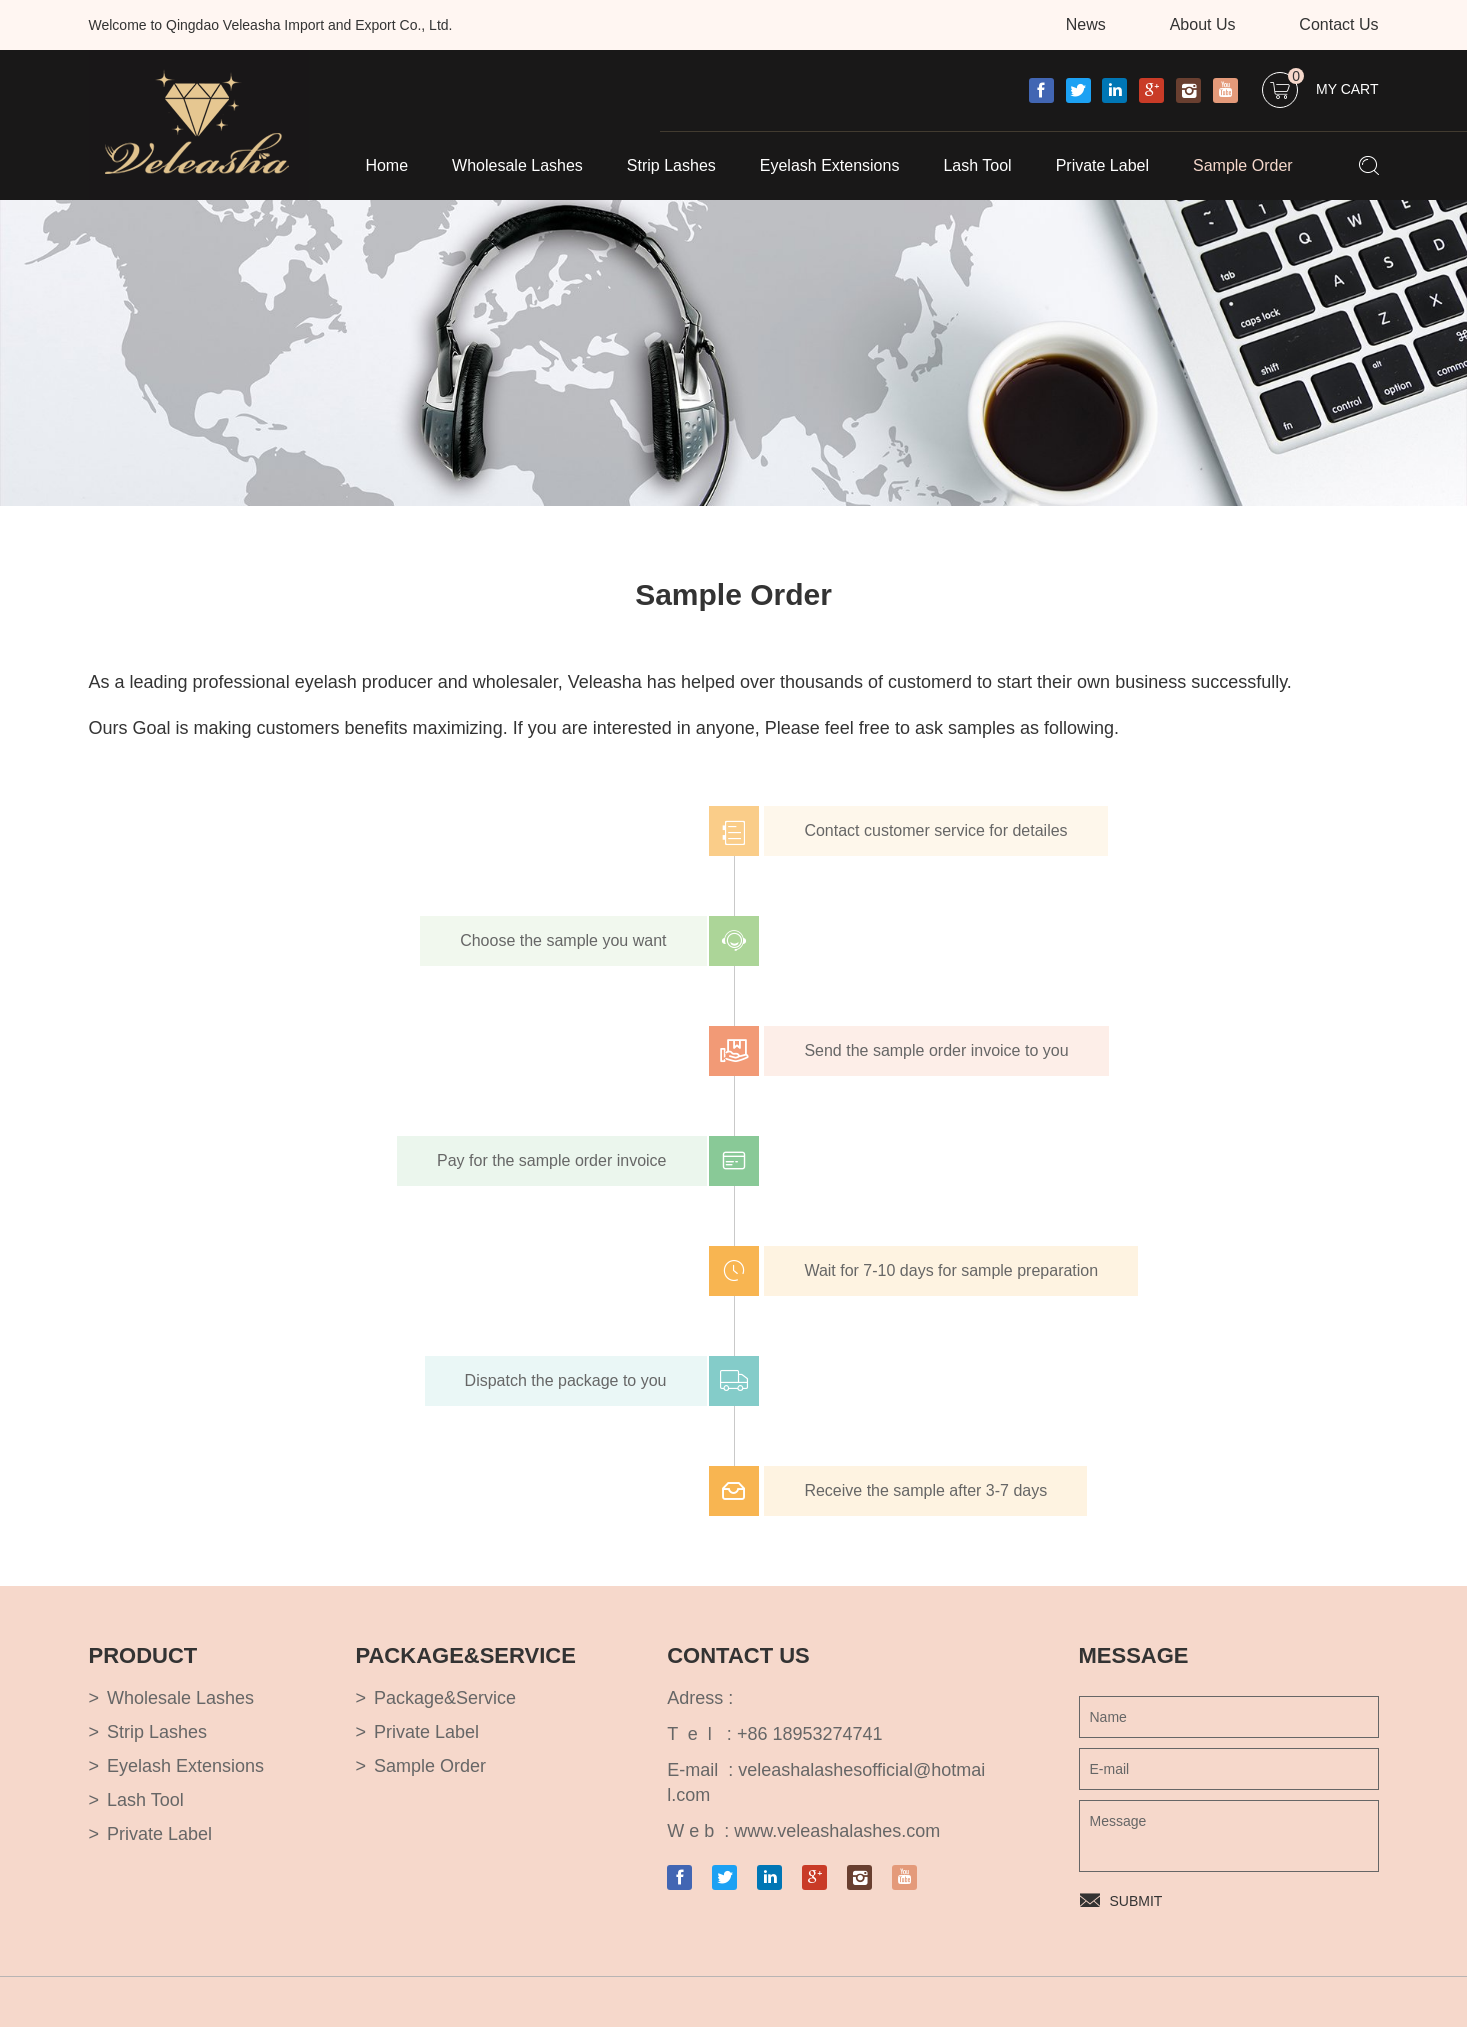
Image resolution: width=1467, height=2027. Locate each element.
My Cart (1333, 84)
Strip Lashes (671, 165)
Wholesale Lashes (517, 165)
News (1086, 24)
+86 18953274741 (810, 1734)
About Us (1203, 24)
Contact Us (1338, 24)
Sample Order (1243, 165)
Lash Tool (977, 165)
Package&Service (445, 1698)
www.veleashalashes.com (837, 1831)
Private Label (1102, 165)
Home (386, 165)
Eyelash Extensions (830, 165)
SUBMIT (1136, 1901)
